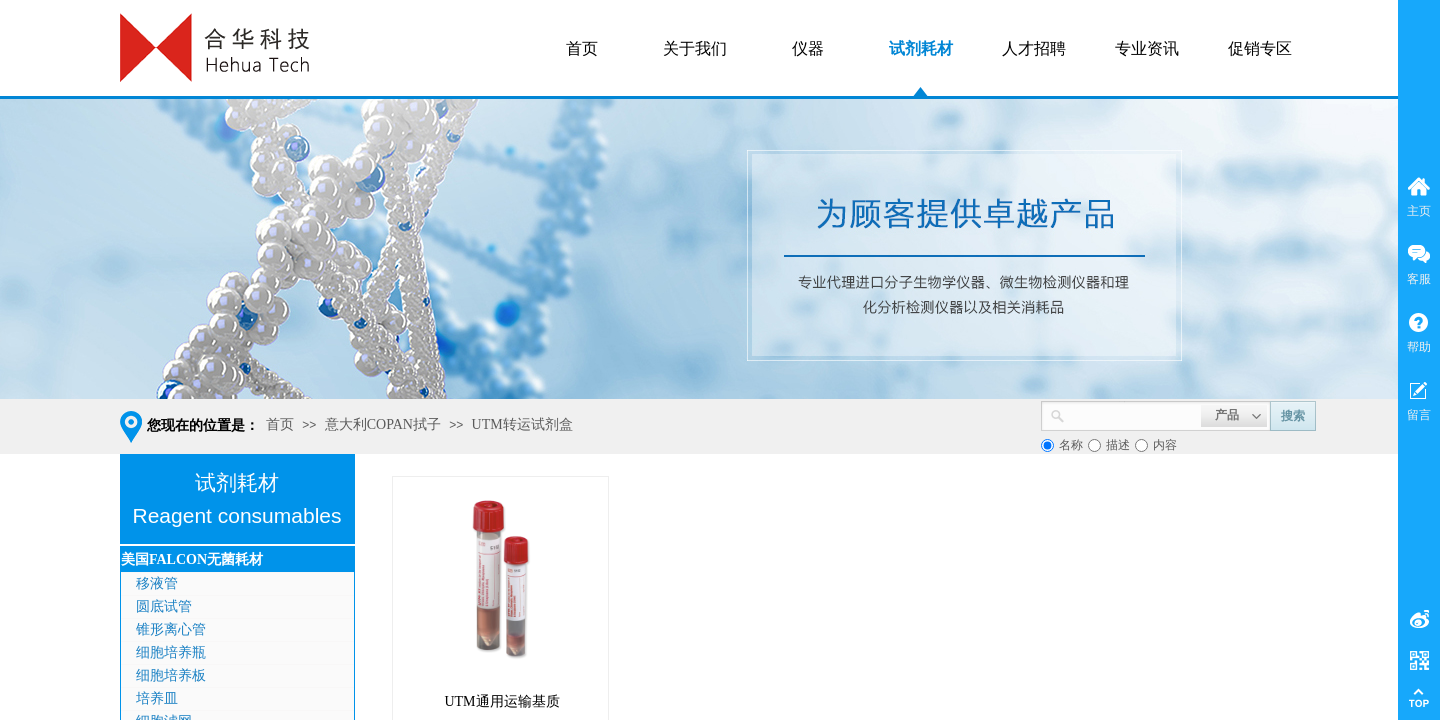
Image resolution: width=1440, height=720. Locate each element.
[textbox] (1133, 414)
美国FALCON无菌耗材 (192, 559)
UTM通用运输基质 (501, 701)
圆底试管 (164, 606)
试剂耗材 (921, 48)
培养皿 (157, 698)
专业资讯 (1147, 48)
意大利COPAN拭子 (383, 424)
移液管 (157, 583)
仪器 (808, 48)
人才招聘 (1034, 48)
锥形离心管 (171, 629)
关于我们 (695, 48)
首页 (280, 424)
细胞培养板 (171, 675)
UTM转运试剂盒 (522, 424)
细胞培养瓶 (171, 652)
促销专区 (1260, 48)
